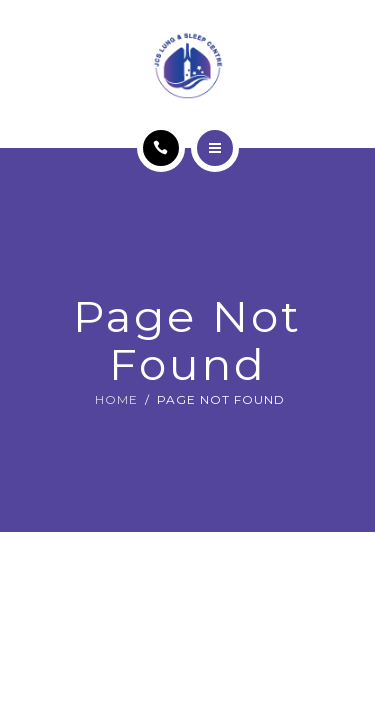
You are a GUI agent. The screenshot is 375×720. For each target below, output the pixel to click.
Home (116, 399)
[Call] (161, 148)
